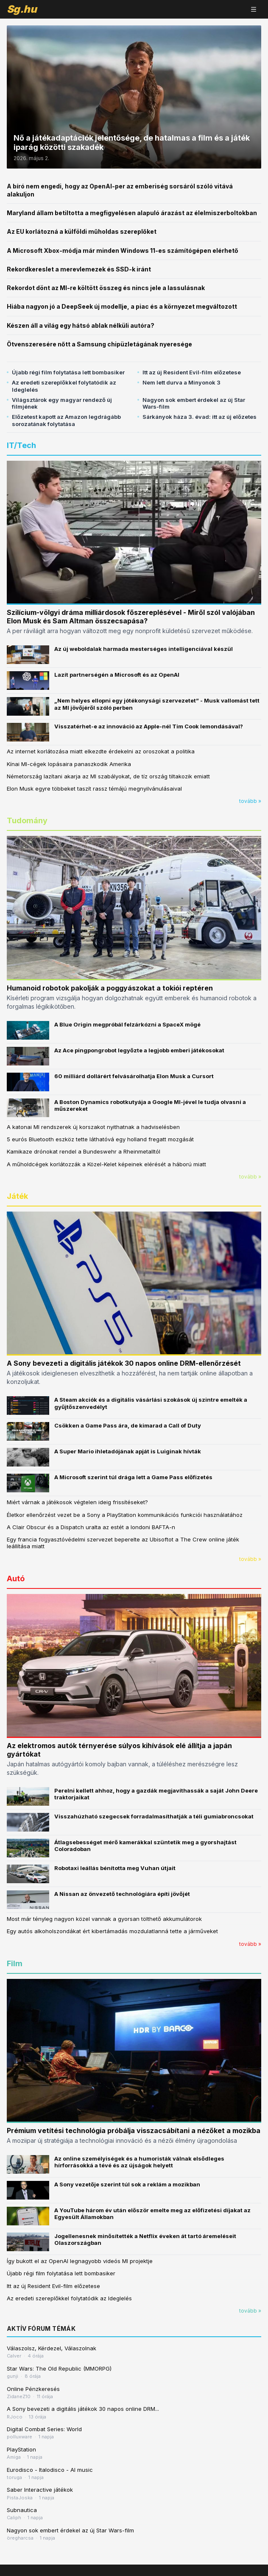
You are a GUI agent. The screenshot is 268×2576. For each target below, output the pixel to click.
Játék (17, 1196)
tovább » (250, 801)
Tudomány (27, 820)
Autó (16, 1578)
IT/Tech (21, 445)
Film (14, 1963)
